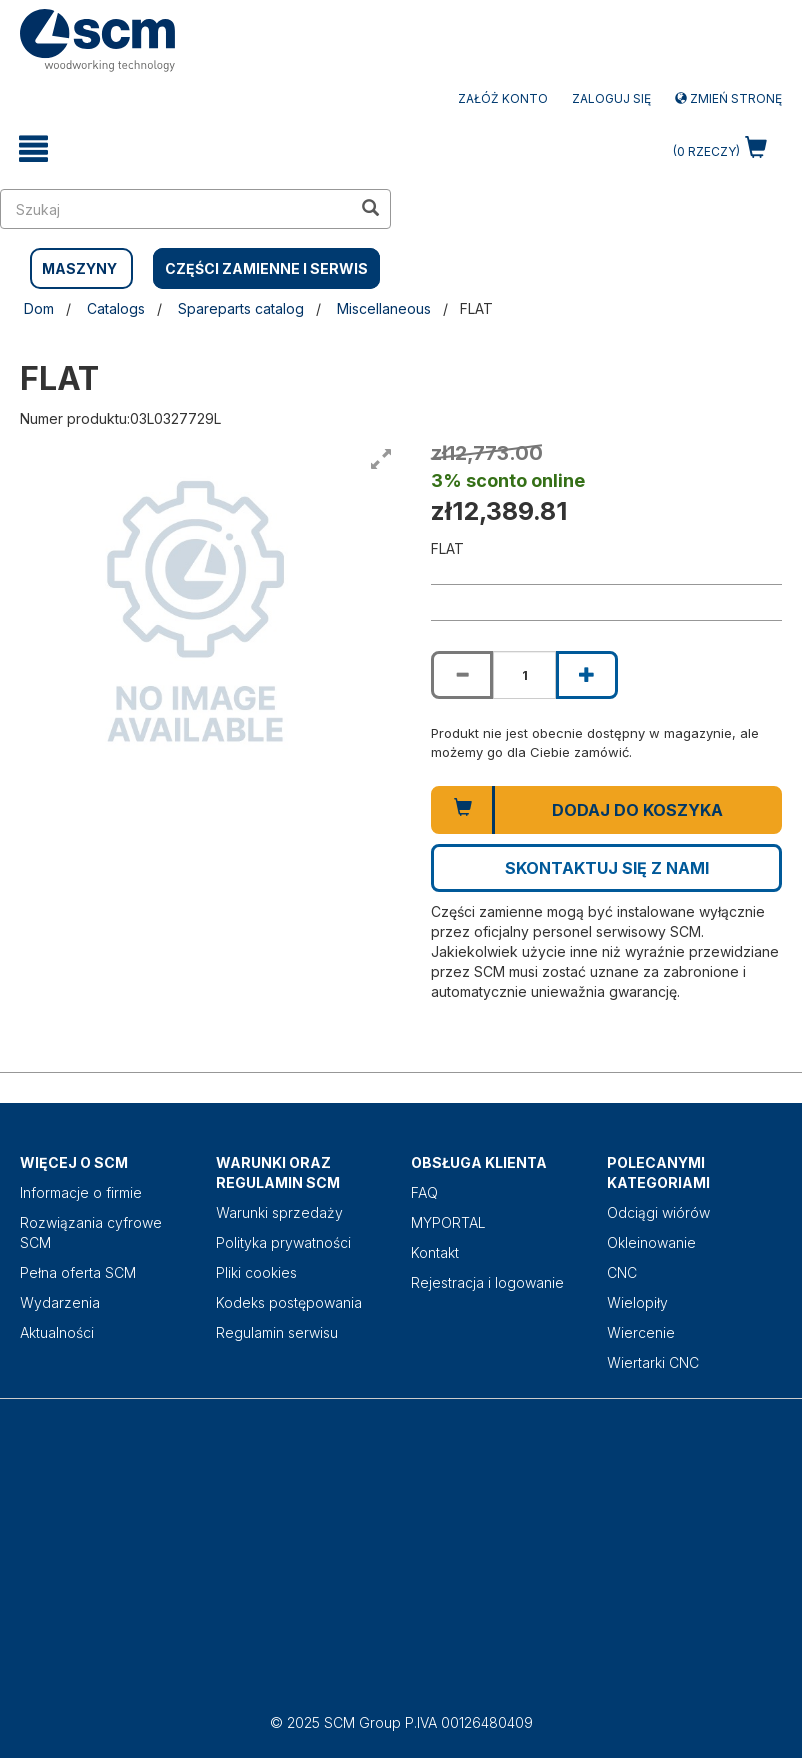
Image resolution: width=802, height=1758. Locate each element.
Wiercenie (641, 1332)
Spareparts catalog (241, 308)
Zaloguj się (611, 98)
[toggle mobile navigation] (33, 149)
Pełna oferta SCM (78, 1272)
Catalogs (116, 308)
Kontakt (435, 1252)
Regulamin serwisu (277, 1332)
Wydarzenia (60, 1302)
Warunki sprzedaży (279, 1212)
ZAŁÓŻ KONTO (503, 98)
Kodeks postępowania (289, 1302)
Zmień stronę (728, 98)
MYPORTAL (448, 1222)
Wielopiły (637, 1302)
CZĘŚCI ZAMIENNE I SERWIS (266, 268)
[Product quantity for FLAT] (524, 675)
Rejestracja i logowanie (487, 1282)
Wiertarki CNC (653, 1362)
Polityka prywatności (283, 1242)
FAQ (424, 1192)
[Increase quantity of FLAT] (587, 675)
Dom (39, 308)
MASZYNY (79, 268)
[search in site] (176, 209)
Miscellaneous (384, 308)
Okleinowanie (651, 1242)
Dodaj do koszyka (637, 810)
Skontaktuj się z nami (607, 868)
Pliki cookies (256, 1272)
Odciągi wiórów (658, 1212)
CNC (622, 1272)
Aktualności (57, 1332)
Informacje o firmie (81, 1192)
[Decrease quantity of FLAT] (462, 675)
